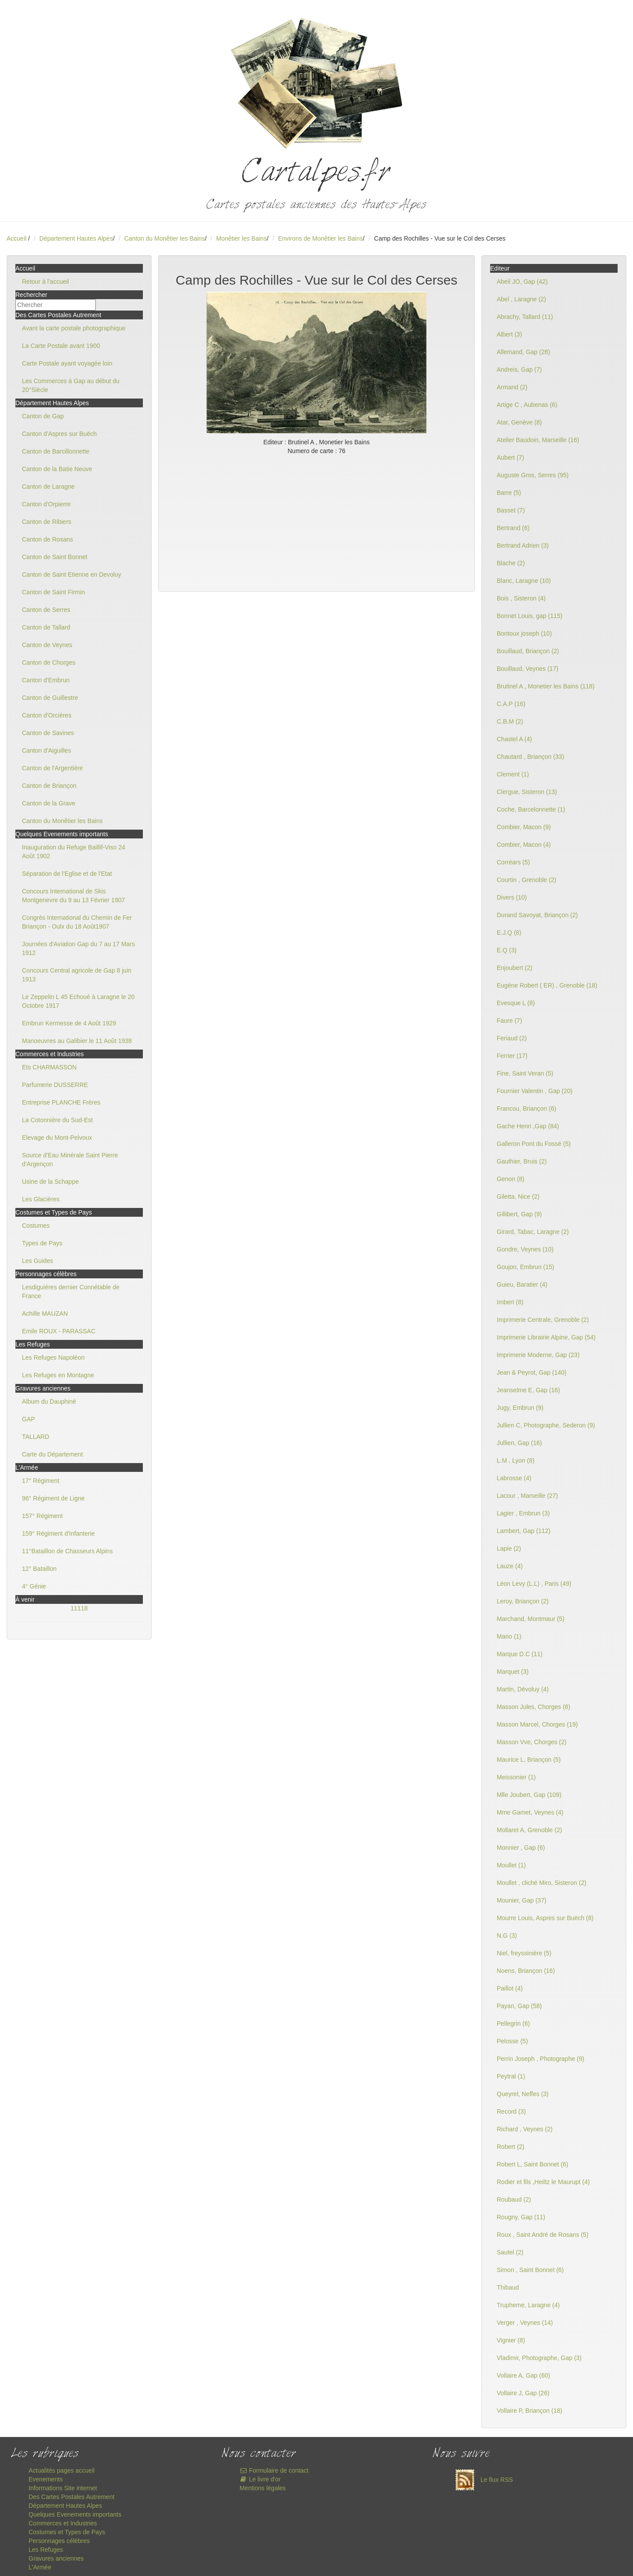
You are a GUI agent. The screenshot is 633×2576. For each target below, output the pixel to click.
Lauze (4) (510, 1566)
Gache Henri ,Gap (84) (528, 1126)
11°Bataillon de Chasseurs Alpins (67, 1551)
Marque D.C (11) (519, 1654)
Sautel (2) (510, 2252)
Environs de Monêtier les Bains (320, 238)
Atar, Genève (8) (519, 422)
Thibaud (508, 2287)
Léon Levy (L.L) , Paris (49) (534, 1583)
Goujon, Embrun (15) (525, 1266)
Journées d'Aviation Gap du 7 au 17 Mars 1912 (78, 948)
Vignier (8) (511, 2340)
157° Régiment (42, 1515)
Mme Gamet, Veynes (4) (530, 1812)
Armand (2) (512, 387)
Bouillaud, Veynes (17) (527, 668)
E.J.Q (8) (509, 932)
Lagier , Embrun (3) (523, 1513)
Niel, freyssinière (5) (524, 1953)
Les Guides (37, 1260)
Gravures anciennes (56, 2558)
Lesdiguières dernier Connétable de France (71, 1291)
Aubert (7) (510, 457)
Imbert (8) (510, 1302)
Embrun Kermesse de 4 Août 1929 (69, 1023)
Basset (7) (511, 510)
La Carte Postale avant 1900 (61, 345)
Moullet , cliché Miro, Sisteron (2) (541, 1882)
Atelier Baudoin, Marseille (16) (538, 439)
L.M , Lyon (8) (516, 1460)
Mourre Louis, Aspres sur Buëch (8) (545, 1917)
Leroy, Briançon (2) (523, 1601)
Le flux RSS (482, 2479)
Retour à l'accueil (45, 281)
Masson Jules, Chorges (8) (533, 1706)
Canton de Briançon (49, 785)
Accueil (16, 238)
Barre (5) (509, 492)
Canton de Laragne (48, 486)
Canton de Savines (48, 732)
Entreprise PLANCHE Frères (61, 1102)
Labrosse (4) (514, 1478)
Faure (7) (509, 1020)
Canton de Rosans (47, 539)
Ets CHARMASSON (49, 1067)
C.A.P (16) (511, 703)
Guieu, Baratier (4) (522, 1284)
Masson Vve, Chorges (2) (532, 1741)
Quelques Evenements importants (75, 2514)
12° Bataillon (39, 1568)
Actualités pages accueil (62, 2470)
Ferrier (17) (512, 1055)
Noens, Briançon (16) (526, 1970)
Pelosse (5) (512, 2041)
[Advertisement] (316, 521)
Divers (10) (512, 897)
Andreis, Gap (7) (519, 369)
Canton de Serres (46, 609)
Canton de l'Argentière (52, 768)
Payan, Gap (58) (519, 2005)
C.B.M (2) (510, 721)
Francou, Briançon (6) (526, 1108)
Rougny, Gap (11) (521, 2217)
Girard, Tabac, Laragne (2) (533, 1231)
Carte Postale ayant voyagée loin (67, 363)
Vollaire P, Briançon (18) (529, 2410)
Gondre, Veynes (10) (525, 1249)
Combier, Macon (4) (524, 844)
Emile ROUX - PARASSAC (58, 1331)
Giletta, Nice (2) (518, 1196)
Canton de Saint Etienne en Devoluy (71, 574)
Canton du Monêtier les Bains (164, 238)
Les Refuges (46, 2549)
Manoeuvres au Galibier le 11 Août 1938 (77, 1040)
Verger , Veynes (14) (525, 2322)
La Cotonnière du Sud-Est (57, 1119)
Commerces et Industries (63, 2523)
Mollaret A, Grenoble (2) (529, 1829)
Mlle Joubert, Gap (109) (529, 1794)
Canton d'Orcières (46, 715)
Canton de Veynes (47, 644)
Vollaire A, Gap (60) (523, 2375)
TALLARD (35, 1436)
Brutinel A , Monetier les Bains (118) (546, 686)
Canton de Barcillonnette (55, 451)
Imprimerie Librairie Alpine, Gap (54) (546, 1337)
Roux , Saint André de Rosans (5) (543, 2234)
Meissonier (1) (516, 1777)
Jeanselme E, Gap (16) (528, 1390)
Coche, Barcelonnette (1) (531, 809)
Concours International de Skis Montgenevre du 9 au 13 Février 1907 (73, 896)
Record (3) (511, 2111)
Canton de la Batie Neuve (57, 468)
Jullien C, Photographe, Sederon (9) (546, 1425)
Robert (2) (510, 2146)
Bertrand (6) (513, 527)
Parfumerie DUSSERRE (55, 1084)
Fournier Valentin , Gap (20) (535, 1090)
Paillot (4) (510, 1988)
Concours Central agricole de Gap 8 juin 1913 (76, 975)
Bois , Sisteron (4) (521, 598)
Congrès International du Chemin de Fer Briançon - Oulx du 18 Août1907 (77, 922)
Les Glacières (41, 1199)
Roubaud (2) (514, 2199)
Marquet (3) (512, 1671)
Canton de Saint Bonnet (54, 556)
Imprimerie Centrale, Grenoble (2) (543, 1319)
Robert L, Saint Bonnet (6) (532, 2164)
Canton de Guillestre (50, 697)
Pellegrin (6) (513, 2023)
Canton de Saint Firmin (53, 592)
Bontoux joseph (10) (524, 633)
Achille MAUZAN (45, 1313)
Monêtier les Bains (241, 238)
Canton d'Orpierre (46, 504)
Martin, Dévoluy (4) (523, 1689)
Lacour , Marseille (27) (527, 1495)
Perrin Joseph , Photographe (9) (540, 2058)
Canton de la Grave (48, 803)
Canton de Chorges (48, 662)
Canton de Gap (43, 416)
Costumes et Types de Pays (67, 2532)
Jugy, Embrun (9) (520, 1407)
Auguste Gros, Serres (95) (532, 475)
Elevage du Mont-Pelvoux (57, 1137)
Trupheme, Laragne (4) (528, 2305)
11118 (79, 1608)
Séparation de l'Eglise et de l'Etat (67, 873)
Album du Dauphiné (49, 1401)
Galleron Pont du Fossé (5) (534, 1143)
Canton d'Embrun (46, 680)
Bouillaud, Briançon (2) (528, 651)
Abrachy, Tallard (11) (525, 316)
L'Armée (40, 2567)
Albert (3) (509, 334)
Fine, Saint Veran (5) (525, 1073)
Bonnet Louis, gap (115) (529, 615)
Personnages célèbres (59, 2540)
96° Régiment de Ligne (53, 1498)
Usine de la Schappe (50, 1181)
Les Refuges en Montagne (58, 1375)
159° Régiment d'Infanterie (58, 1533)
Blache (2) (511, 563)
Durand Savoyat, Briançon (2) (537, 914)
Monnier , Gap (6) (521, 1847)
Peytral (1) (511, 2076)
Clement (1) (513, 774)
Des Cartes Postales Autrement (71, 2496)
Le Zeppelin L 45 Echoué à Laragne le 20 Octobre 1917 (78, 1001)
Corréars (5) (513, 862)
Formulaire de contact (274, 2470)
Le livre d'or (260, 2479)
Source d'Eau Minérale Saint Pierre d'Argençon (70, 1159)
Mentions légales (263, 2488)
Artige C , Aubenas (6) (527, 404)
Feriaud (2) (512, 1038)
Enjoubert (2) (514, 967)
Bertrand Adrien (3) (523, 545)
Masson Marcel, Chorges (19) (537, 1724)
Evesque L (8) (516, 1002)
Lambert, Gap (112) (523, 1530)
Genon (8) (510, 1178)
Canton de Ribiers (46, 521)
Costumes (36, 1225)
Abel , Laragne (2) (521, 299)
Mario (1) (509, 1636)
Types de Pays (42, 1243)
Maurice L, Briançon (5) (529, 1759)
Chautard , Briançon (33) (530, 756)
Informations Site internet (63, 2488)
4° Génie (34, 1586)
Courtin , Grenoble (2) (526, 879)
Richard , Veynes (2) (525, 2129)
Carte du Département (52, 1454)
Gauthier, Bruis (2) (522, 1161)
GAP (28, 1419)
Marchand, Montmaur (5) (530, 1618)
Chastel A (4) (514, 739)
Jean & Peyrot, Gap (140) (532, 1372)
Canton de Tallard (46, 627)
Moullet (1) (511, 1865)
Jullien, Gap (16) (519, 1442)
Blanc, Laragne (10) (524, 580)
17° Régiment (40, 1480)
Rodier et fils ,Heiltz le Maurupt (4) (543, 2181)
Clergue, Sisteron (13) (527, 791)
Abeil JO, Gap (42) (522, 281)
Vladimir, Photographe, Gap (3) (539, 2357)
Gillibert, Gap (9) (519, 1214)
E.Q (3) (507, 950)
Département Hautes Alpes (76, 238)
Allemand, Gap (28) (523, 351)
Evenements (46, 2479)
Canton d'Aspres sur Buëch (59, 433)
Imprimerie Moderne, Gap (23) (538, 1354)
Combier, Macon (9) (524, 827)
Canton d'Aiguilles (46, 750)
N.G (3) (507, 1935)
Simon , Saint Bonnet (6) (530, 2269)
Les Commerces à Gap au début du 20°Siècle (71, 385)
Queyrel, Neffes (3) (523, 2093)
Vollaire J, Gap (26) (523, 2393)
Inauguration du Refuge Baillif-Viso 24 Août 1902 (73, 852)
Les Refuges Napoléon (53, 1357)
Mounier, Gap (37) (521, 1900)
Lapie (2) (509, 1548)
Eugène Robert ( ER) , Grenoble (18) (547, 985)
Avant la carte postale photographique (74, 328)
